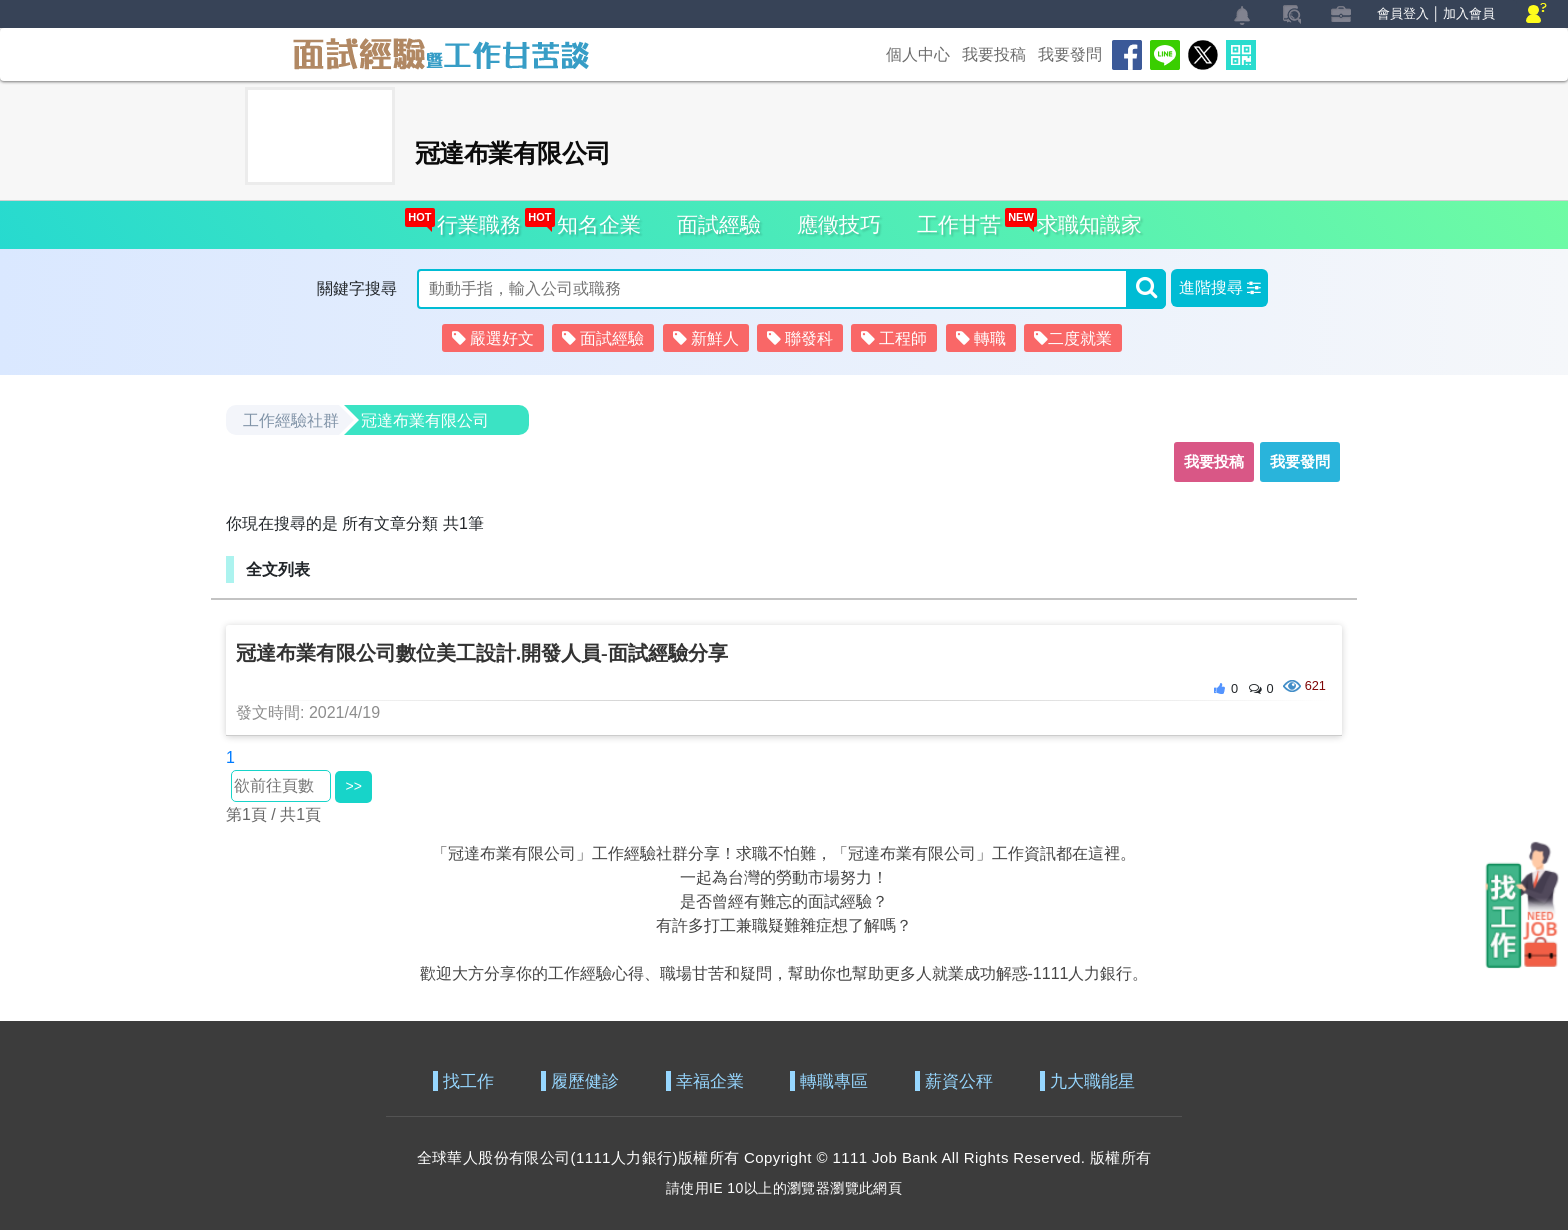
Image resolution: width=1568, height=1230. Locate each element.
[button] (1219, 288)
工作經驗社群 (291, 420)
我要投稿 (994, 54)
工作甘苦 (959, 224)
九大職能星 (1092, 1081)
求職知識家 (1084, 218)
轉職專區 (834, 1081)
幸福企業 (710, 1081)
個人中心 (918, 54)
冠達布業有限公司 (425, 420)
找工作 (468, 1081)
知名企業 (593, 218)
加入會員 (1469, 13)
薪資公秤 (959, 1081)
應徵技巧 (839, 224)
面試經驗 (719, 224)
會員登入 (1403, 13)
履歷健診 (585, 1081)
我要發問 (1070, 54)
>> (353, 786)
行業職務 (473, 218)
